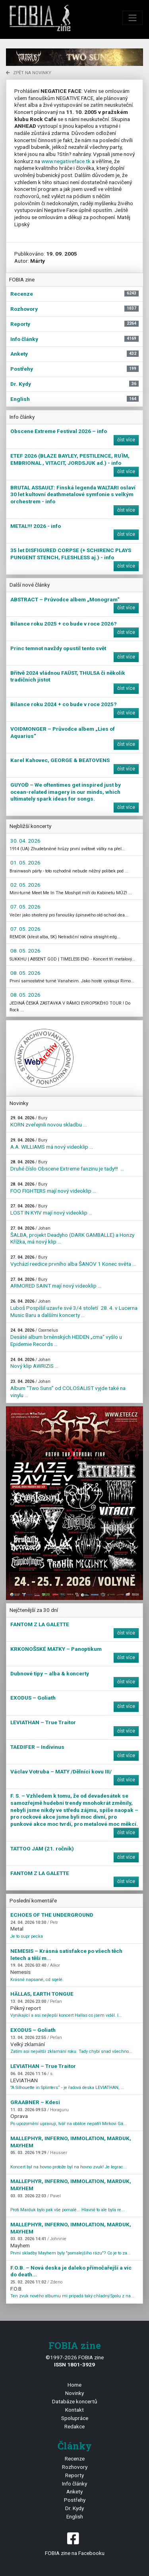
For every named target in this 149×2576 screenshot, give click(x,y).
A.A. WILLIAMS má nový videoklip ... (51, 1144)
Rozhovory (74, 2467)
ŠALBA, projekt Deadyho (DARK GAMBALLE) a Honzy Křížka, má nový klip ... (72, 1235)
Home (74, 2385)
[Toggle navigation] (132, 18)
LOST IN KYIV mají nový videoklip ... (51, 1209)
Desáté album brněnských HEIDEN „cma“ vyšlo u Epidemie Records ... (66, 1337)
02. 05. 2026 (25, 885)
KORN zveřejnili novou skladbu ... (48, 1121)
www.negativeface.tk (66, 161)
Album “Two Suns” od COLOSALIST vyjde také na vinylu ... (68, 1388)
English (74, 2516)
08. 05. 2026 (25, 950)
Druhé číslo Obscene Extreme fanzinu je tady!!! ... (67, 1165)
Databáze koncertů (74, 2401)
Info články (74, 2483)
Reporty (74, 2475)
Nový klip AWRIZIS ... (34, 1363)
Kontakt (74, 2410)
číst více (126, 440)
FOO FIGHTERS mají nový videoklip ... (53, 1188)
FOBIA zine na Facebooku (74, 2543)
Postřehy (74, 2500)
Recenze (75, 2458)
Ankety (74, 2491)
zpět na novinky (28, 72)
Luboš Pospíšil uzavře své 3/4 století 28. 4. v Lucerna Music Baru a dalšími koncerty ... (73, 1308)
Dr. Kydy (74, 2508)
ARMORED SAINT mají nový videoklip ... (55, 1283)
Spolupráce (74, 2418)
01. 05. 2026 (25, 862)
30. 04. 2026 (25, 840)
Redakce (74, 2426)
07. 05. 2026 (25, 906)
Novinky (74, 2393)
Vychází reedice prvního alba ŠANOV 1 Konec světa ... (73, 1261)
